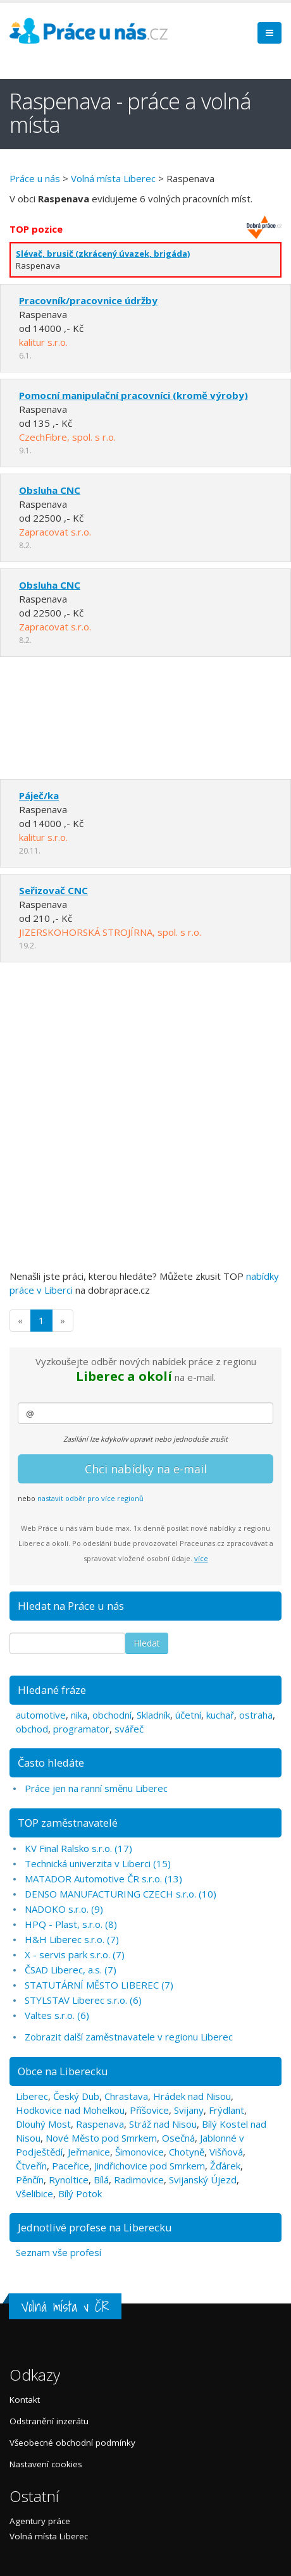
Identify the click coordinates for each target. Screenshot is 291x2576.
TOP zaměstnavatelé (68, 1822)
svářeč (129, 1728)
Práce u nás (34, 178)
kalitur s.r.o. (43, 342)
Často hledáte (51, 1762)
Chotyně (186, 2151)
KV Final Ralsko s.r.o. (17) (78, 1848)
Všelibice (34, 2193)
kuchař (220, 1714)
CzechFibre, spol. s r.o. (67, 437)
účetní (188, 1714)
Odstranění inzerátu (49, 2421)
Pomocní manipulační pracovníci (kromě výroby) (133, 395)
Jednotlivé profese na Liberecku (95, 2227)
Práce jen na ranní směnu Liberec (96, 1788)
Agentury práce (39, 2521)
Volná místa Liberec (113, 178)
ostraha (256, 1714)
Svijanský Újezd (203, 2179)
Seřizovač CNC (53, 890)
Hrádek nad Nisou (192, 2096)
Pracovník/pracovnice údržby (88, 300)
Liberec (32, 2096)
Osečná (178, 2137)
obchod (32, 1728)
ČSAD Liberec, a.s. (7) (70, 1969)
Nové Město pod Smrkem (101, 2137)
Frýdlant (226, 2110)
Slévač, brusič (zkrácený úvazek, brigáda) (103, 253)
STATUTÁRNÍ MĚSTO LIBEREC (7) (99, 1984)
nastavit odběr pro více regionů (90, 1498)
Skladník (153, 1714)
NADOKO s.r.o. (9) (64, 1909)
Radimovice (139, 2179)
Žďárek (225, 2165)
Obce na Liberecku (63, 2071)
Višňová (226, 2151)
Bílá (101, 2179)
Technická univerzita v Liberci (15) (98, 1863)
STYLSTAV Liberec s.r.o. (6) (83, 2000)
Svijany (189, 2110)
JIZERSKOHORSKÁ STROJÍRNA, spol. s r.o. (110, 932)
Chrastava (126, 2096)
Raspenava (100, 2124)
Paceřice (70, 2165)
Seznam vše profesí (58, 2252)
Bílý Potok (80, 2193)
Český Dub (76, 2096)
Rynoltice (69, 2179)
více (201, 1558)
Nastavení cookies (45, 2464)
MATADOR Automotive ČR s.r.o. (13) (103, 1878)
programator (81, 1728)
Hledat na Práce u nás (71, 1605)
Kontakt (24, 2399)
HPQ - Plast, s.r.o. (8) (71, 1924)
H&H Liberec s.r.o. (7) (72, 1939)
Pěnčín (30, 2179)
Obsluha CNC (49, 490)
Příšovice (149, 2110)
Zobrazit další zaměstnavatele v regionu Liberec (129, 2036)
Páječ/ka (39, 795)
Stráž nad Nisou (163, 2124)
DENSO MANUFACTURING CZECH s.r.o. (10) (120, 1893)
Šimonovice (139, 2151)
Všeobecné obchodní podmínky (72, 2442)
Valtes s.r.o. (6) (57, 2015)
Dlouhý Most (43, 2124)
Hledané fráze (52, 1690)
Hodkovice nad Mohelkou (70, 2110)
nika (79, 1714)
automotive (41, 1714)
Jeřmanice (89, 2151)
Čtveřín (31, 2165)
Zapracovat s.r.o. (55, 531)
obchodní (112, 1714)
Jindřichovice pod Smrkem (149, 2165)
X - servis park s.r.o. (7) (75, 1954)
